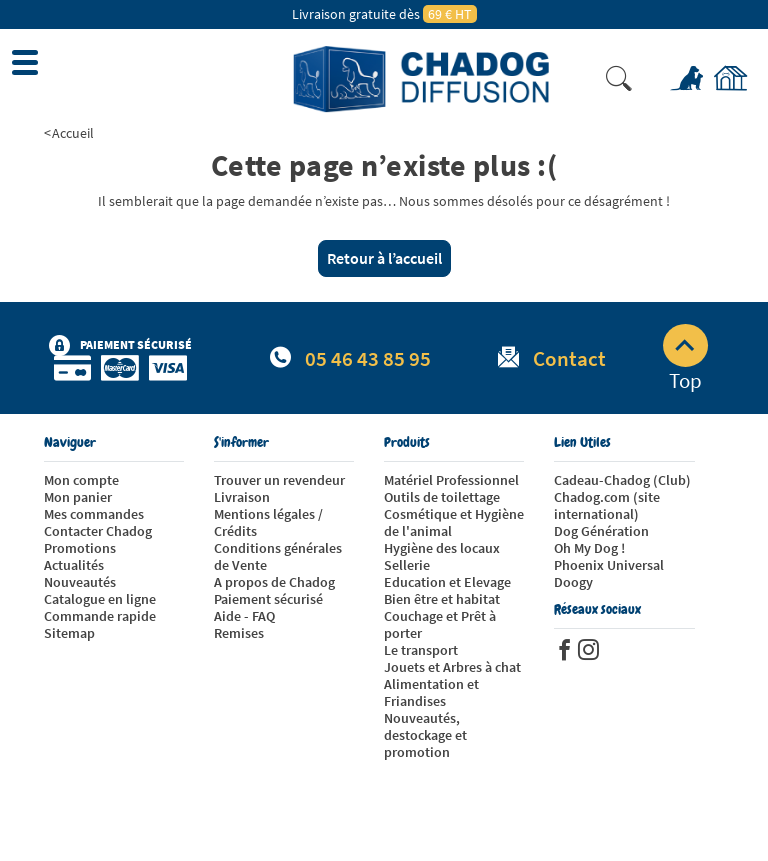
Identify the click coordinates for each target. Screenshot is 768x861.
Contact (569, 358)
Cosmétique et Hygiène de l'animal (454, 522)
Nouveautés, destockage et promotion (425, 735)
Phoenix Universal (609, 565)
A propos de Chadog (274, 582)
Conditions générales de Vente (278, 556)
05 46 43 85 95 (368, 358)
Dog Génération (601, 531)
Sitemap (69, 633)
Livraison (242, 497)
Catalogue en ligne (100, 599)
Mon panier (78, 497)
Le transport (421, 650)
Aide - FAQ (244, 616)
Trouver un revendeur (279, 480)
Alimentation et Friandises (431, 692)
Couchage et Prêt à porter (440, 624)
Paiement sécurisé (268, 599)
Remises (239, 633)
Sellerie (407, 565)
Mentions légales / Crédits (268, 522)
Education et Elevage (447, 582)
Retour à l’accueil (384, 258)
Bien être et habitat (442, 599)
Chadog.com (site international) (607, 505)
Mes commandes (94, 514)
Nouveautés (80, 582)
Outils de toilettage (442, 497)
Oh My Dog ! (589, 548)
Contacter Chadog (98, 531)
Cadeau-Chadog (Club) (622, 480)
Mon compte (81, 480)
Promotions (80, 548)
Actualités (74, 565)
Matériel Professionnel (451, 480)
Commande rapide (100, 616)
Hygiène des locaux (442, 548)
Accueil (73, 133)
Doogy (573, 582)
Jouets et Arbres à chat (452, 667)
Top (685, 359)
